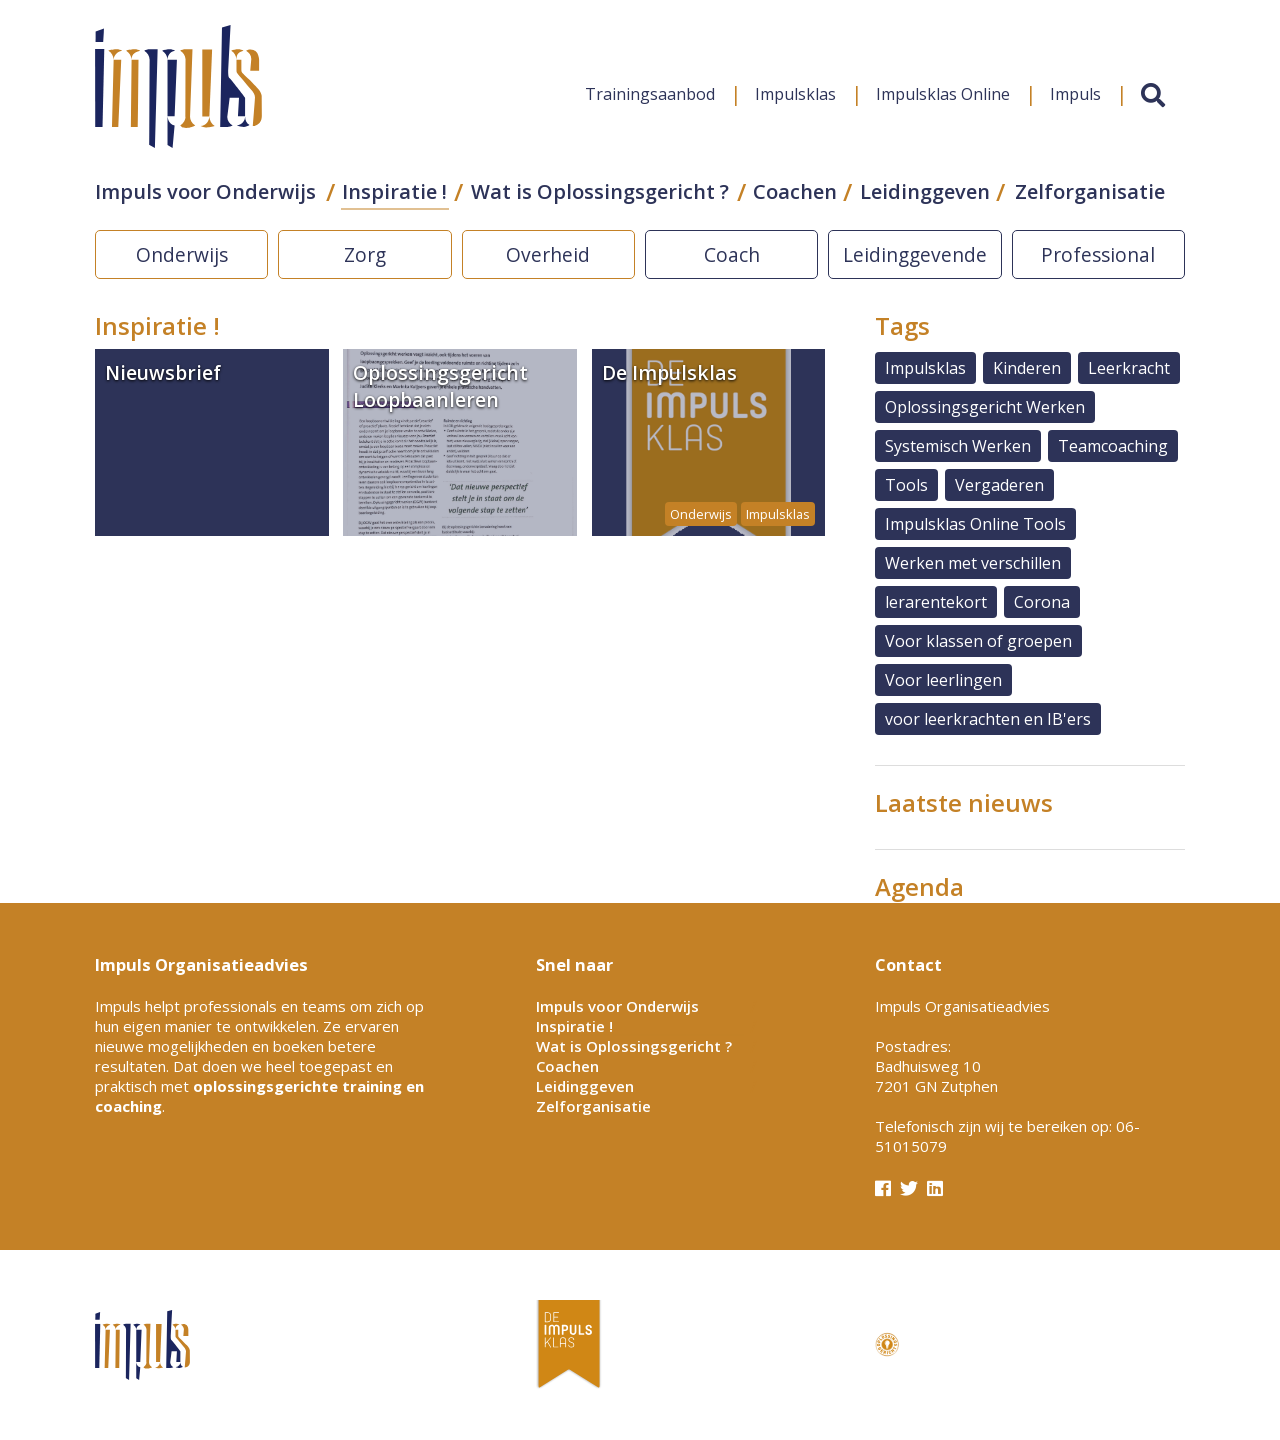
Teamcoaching (1113, 446)
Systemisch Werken (958, 446)
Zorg (365, 254)
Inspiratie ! (394, 191)
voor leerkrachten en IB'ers (988, 719)
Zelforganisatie (1090, 191)
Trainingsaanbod (650, 94)
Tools (906, 485)
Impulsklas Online (943, 94)
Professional (1098, 254)
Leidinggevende (915, 254)
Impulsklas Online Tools (975, 524)
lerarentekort (936, 602)
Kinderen (1027, 368)
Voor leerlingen (943, 680)
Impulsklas (795, 94)
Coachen (795, 191)
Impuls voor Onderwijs (205, 191)
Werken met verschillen (973, 563)
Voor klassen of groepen (978, 641)
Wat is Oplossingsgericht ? (600, 191)
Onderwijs (182, 254)
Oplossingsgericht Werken (985, 407)
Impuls (1075, 94)
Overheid (548, 254)
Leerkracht (1129, 368)
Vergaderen (999, 485)
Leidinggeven (925, 191)
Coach (732, 254)
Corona (1042, 602)
